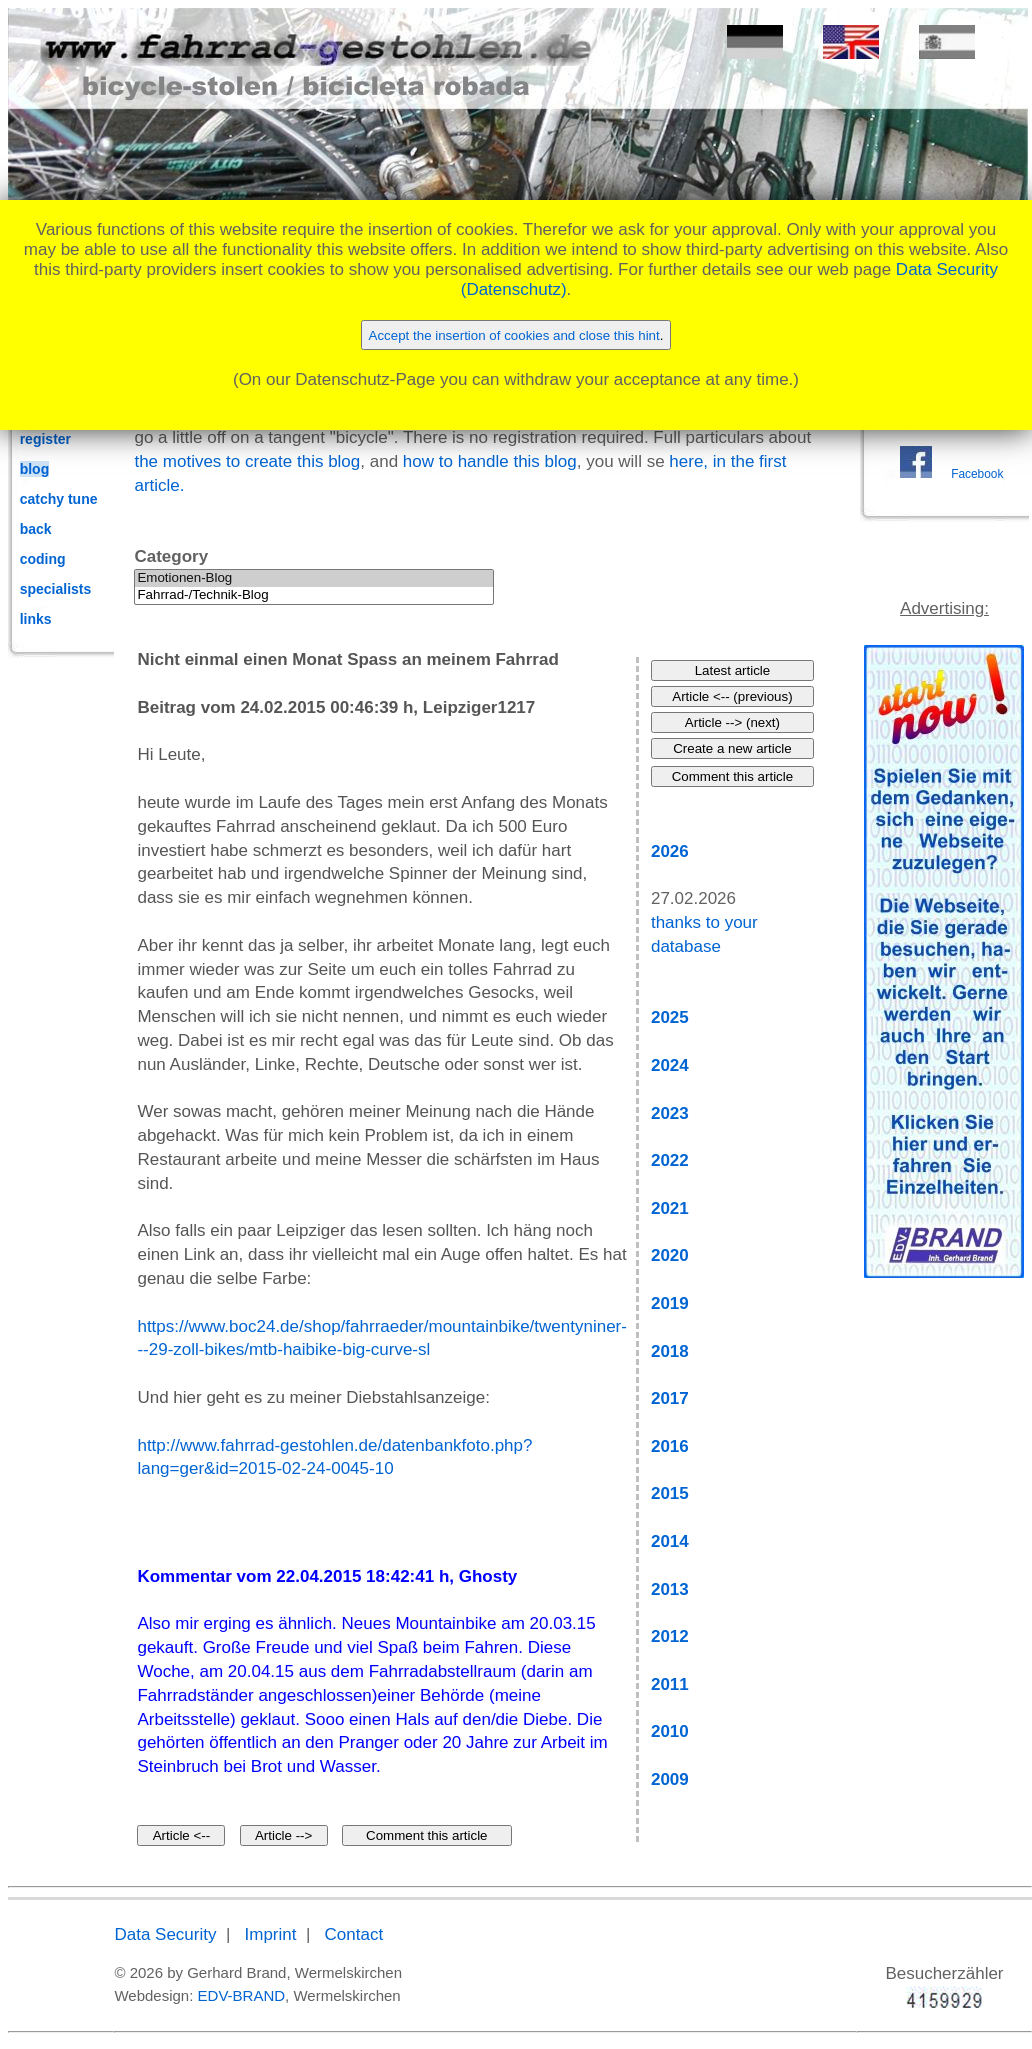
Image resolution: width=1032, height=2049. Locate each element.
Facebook (977, 474)
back (36, 529)
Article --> (283, 1835)
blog (35, 469)
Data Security (165, 1934)
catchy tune (59, 499)
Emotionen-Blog (314, 578)
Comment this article (426, 1835)
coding (43, 559)
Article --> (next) (732, 722)
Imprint (271, 1934)
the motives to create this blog (247, 461)
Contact (354, 1934)
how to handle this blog (490, 461)
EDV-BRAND (242, 1995)
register (45, 439)
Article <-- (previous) (732, 696)
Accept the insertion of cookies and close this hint (514, 335)
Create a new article (732, 748)
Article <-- (181, 1835)
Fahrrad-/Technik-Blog (314, 595)
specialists (56, 589)
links (36, 619)
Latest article (733, 670)
